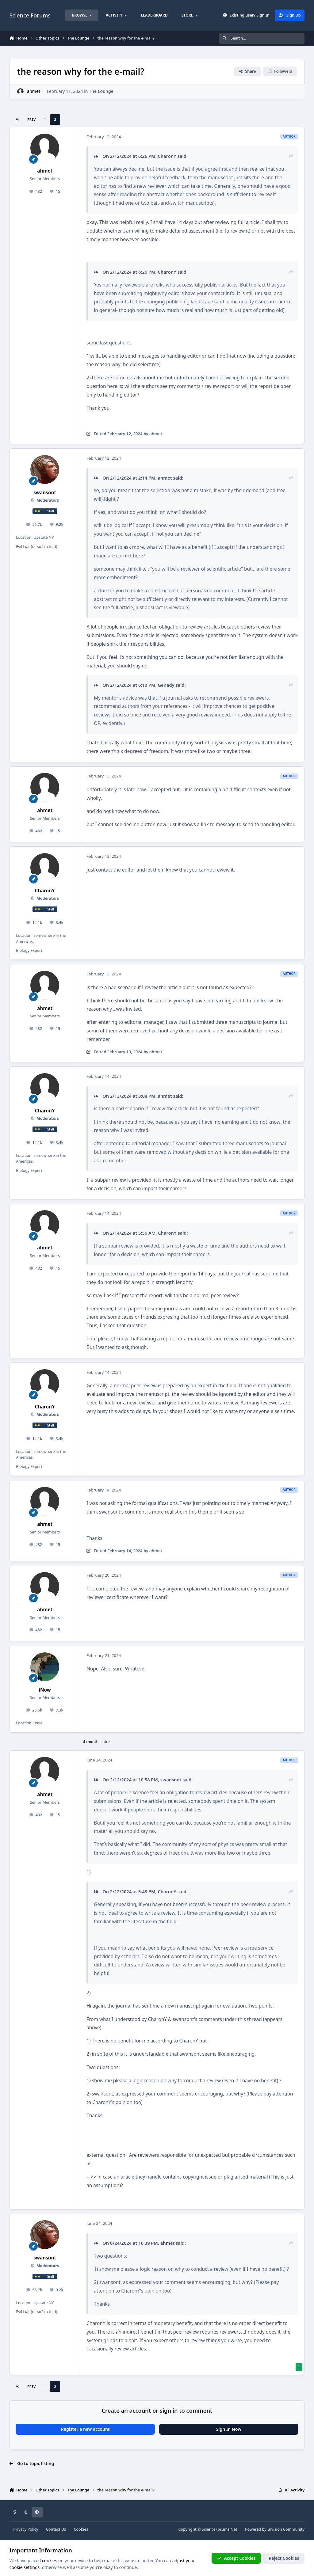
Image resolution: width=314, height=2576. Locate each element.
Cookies (81, 2529)
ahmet (33, 91)
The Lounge (101, 91)
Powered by (274, 2529)
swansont (44, 492)
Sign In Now (228, 2429)
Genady (166, 685)
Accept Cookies (236, 2558)
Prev (31, 119)
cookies (49, 2560)
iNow (45, 1690)
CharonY (167, 156)
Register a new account (85, 2429)
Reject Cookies (284, 2558)
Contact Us (56, 2529)
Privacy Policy (25, 2529)
